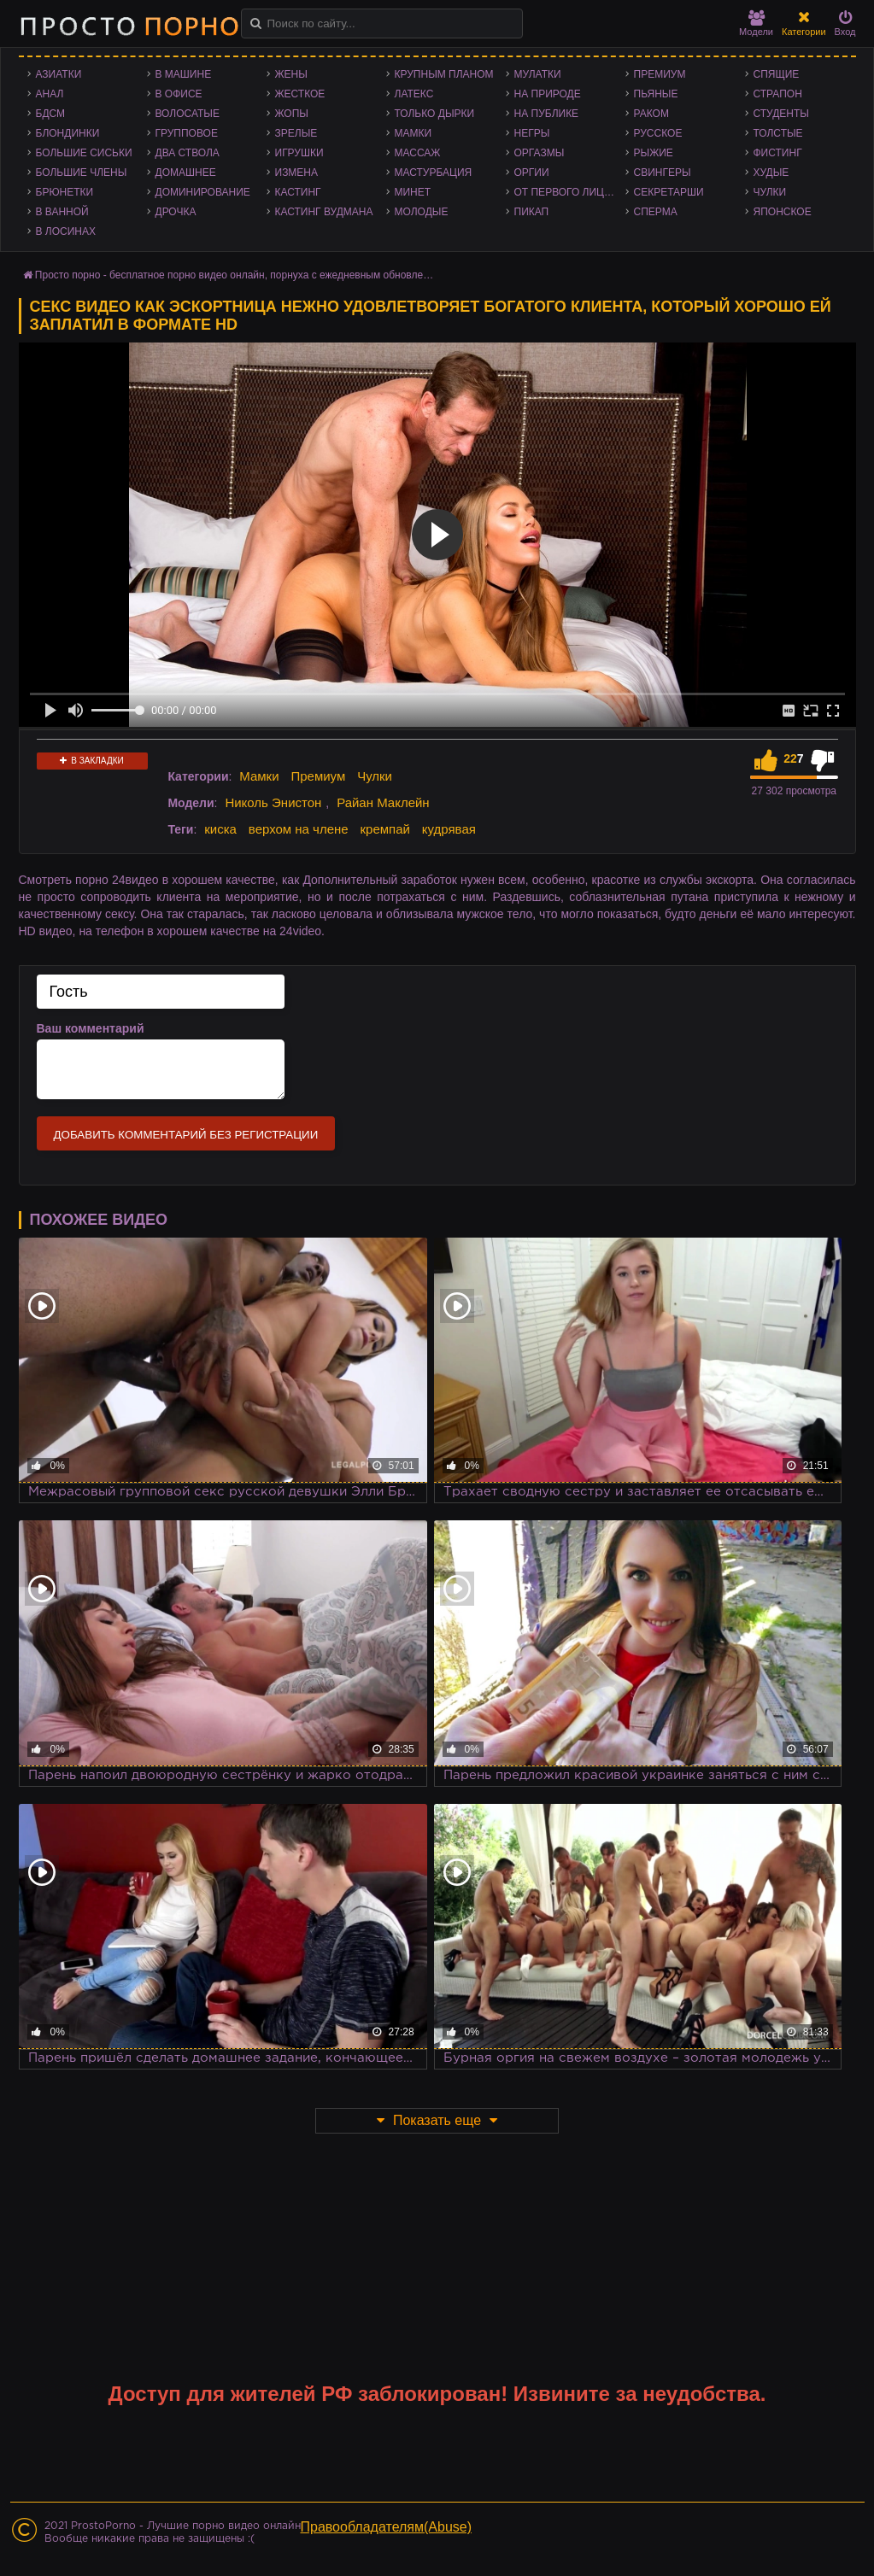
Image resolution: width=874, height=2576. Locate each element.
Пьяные (656, 94)
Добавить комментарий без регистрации (186, 1134)
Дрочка (176, 212)
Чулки (770, 192)
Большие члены (81, 173)
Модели (756, 23)
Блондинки (68, 133)
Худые (771, 173)
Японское (783, 212)
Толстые (778, 133)
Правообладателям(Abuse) (386, 2527)
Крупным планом (444, 74)
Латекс (414, 94)
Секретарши (669, 192)
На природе (547, 94)
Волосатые (187, 114)
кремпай (385, 829)
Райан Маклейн (383, 802)
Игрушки (299, 153)
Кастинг (298, 192)
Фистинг (778, 153)
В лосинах (66, 231)
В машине (183, 74)
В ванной (62, 212)
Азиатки (59, 74)
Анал (50, 94)
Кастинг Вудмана (324, 212)
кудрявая (449, 829)
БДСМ (51, 114)
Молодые (422, 212)
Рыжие (653, 153)
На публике (546, 114)
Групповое (186, 133)
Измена (297, 173)
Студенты (781, 114)
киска (220, 829)
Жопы (291, 114)
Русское (658, 133)
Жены (291, 74)
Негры (532, 133)
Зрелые (296, 133)
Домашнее (185, 173)
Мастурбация (433, 173)
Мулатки (537, 74)
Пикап (531, 212)
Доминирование (202, 192)
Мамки (413, 133)
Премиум (660, 74)
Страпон (778, 94)
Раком (651, 114)
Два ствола (187, 153)
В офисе (178, 94)
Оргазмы (539, 153)
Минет (413, 192)
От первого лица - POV (569, 192)
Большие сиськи (84, 153)
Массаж (418, 153)
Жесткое (300, 94)
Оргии (531, 173)
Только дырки (435, 114)
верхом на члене (299, 829)
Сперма (655, 212)
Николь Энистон (273, 802)
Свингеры (662, 173)
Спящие (777, 74)
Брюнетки (65, 192)
